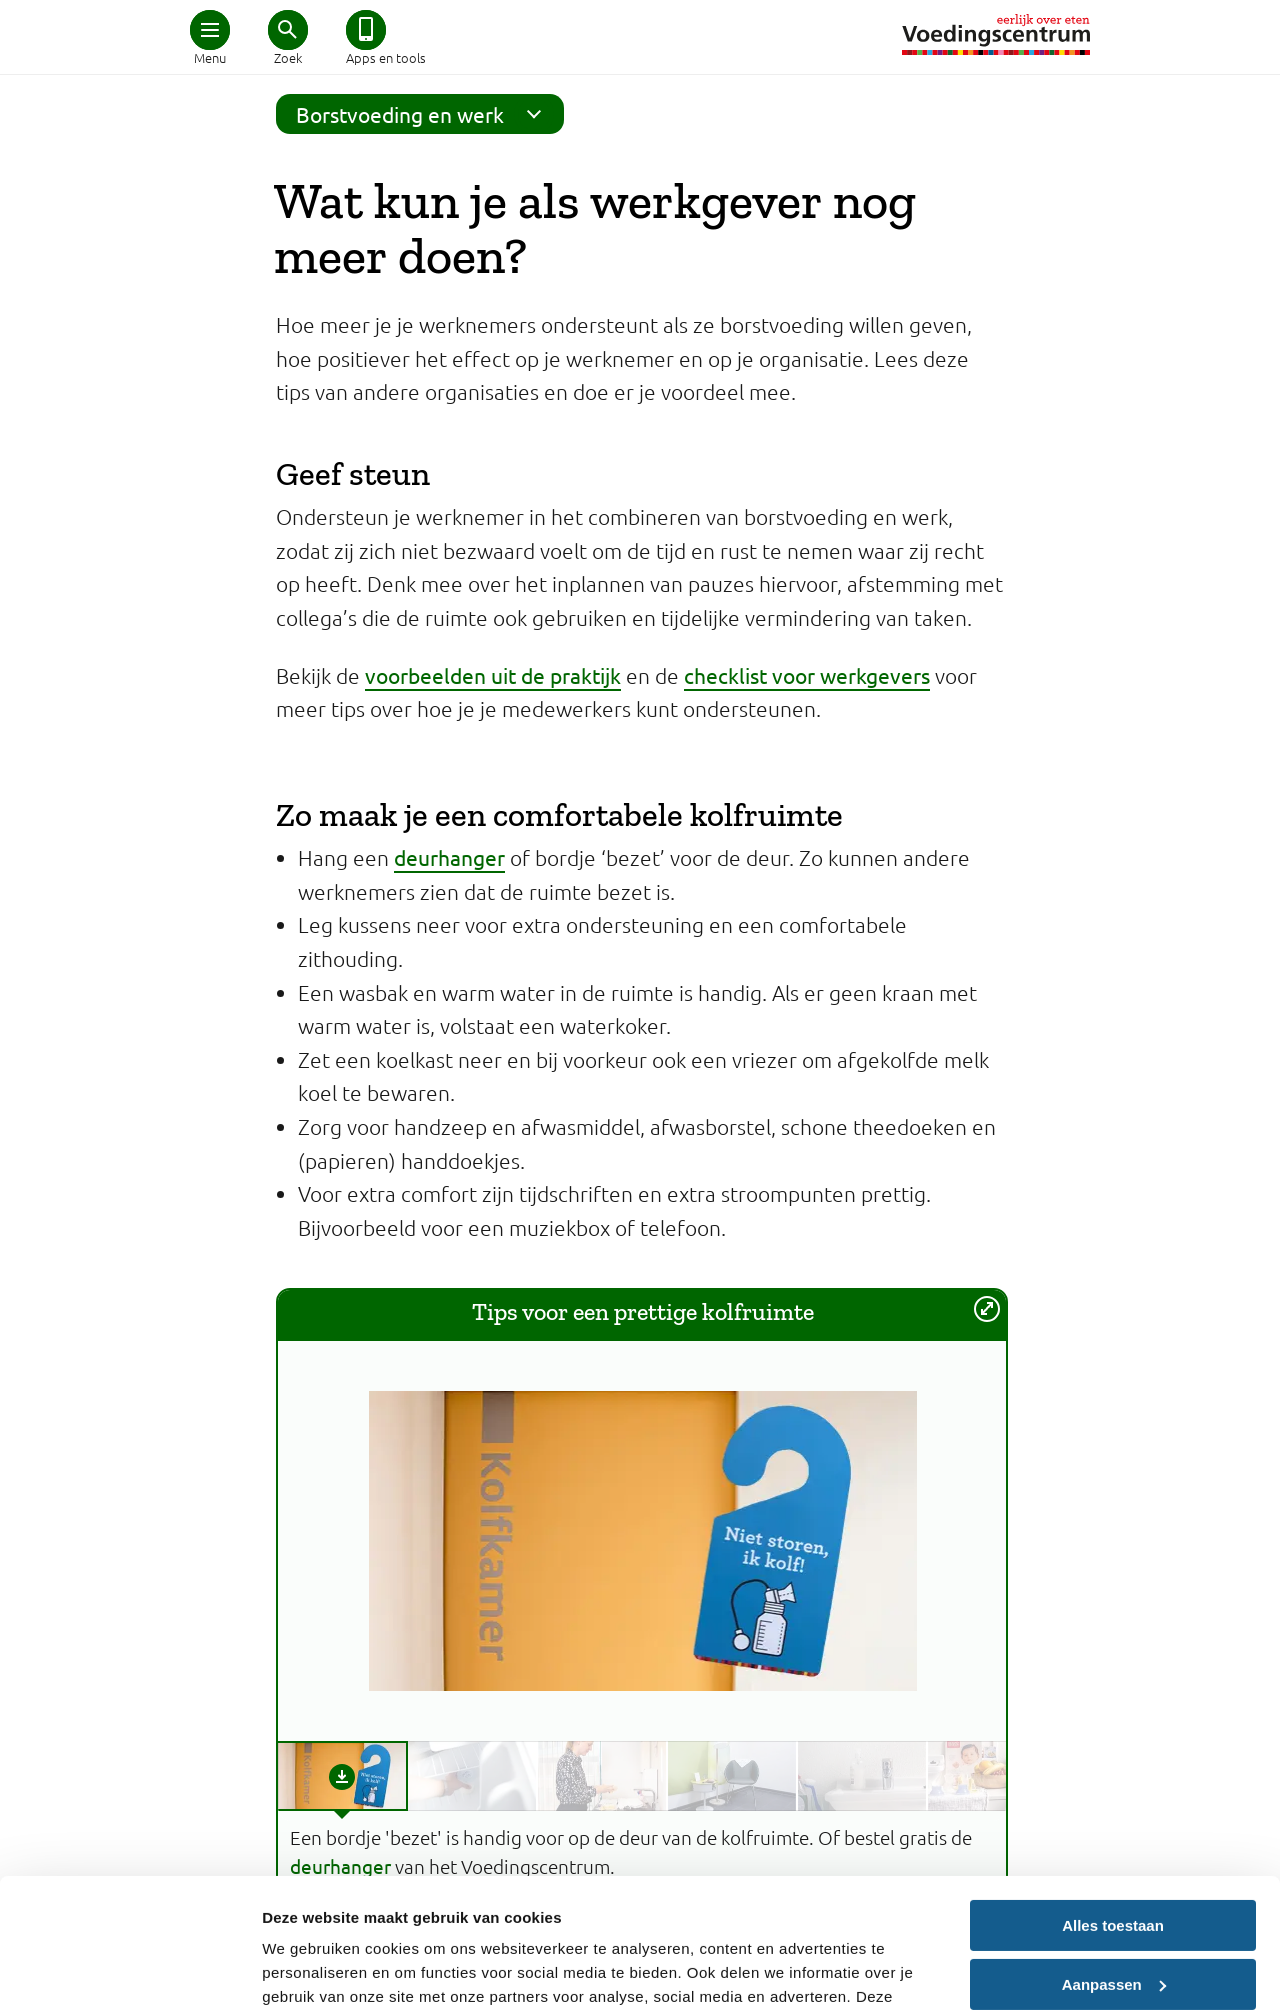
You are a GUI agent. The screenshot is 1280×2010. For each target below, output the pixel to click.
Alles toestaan (1113, 1796)
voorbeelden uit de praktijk (493, 675)
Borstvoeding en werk (425, 114)
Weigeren (1112, 1913)
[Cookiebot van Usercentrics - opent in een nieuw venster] (129, 1971)
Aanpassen (1114, 1854)
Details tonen (309, 1970)
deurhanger (449, 857)
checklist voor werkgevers (807, 675)
